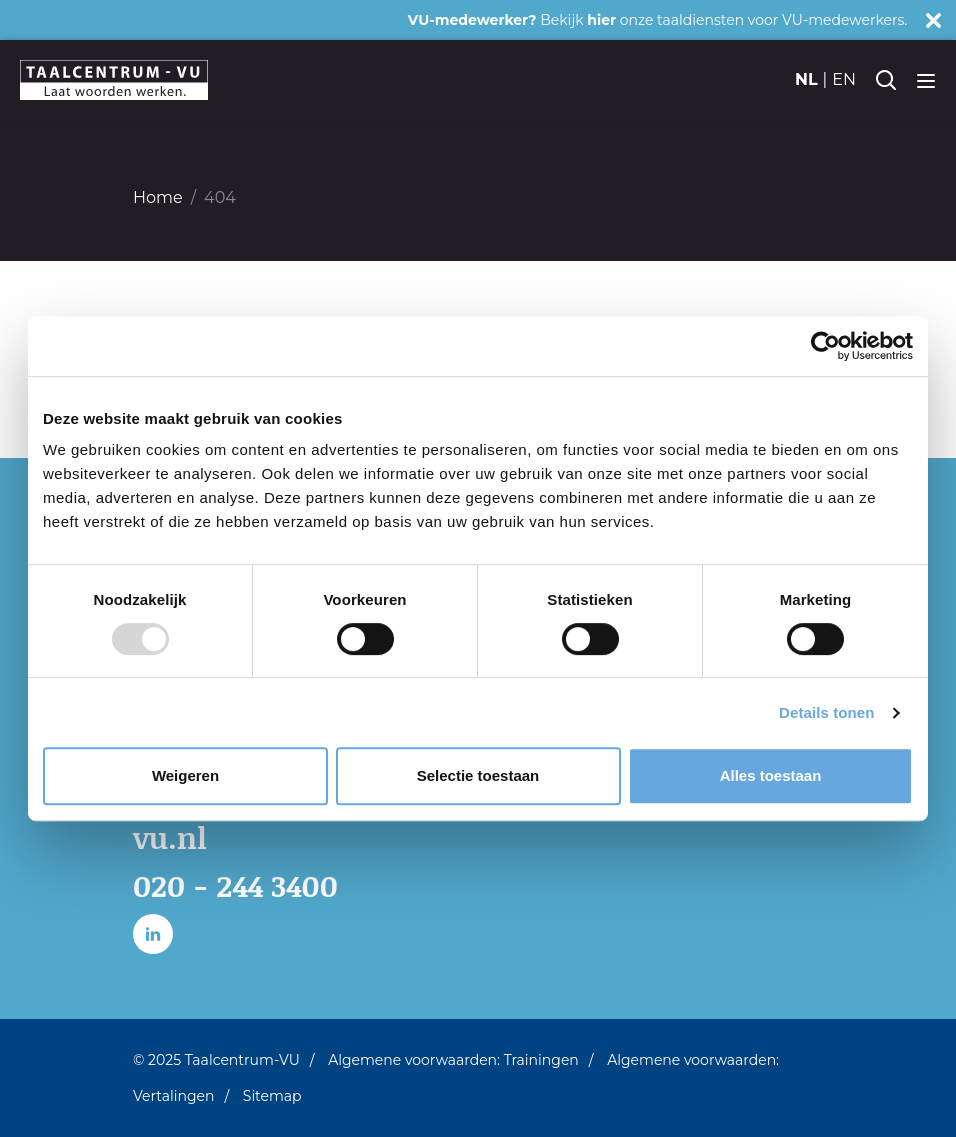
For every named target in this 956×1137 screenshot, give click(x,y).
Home (158, 197)
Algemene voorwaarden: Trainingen (453, 1060)
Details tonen (826, 712)
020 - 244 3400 (235, 885)
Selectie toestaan (478, 775)
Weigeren (185, 775)
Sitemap (272, 1096)
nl (806, 79)
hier (601, 20)
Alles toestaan (771, 775)
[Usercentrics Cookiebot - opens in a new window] (825, 346)
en (844, 79)
